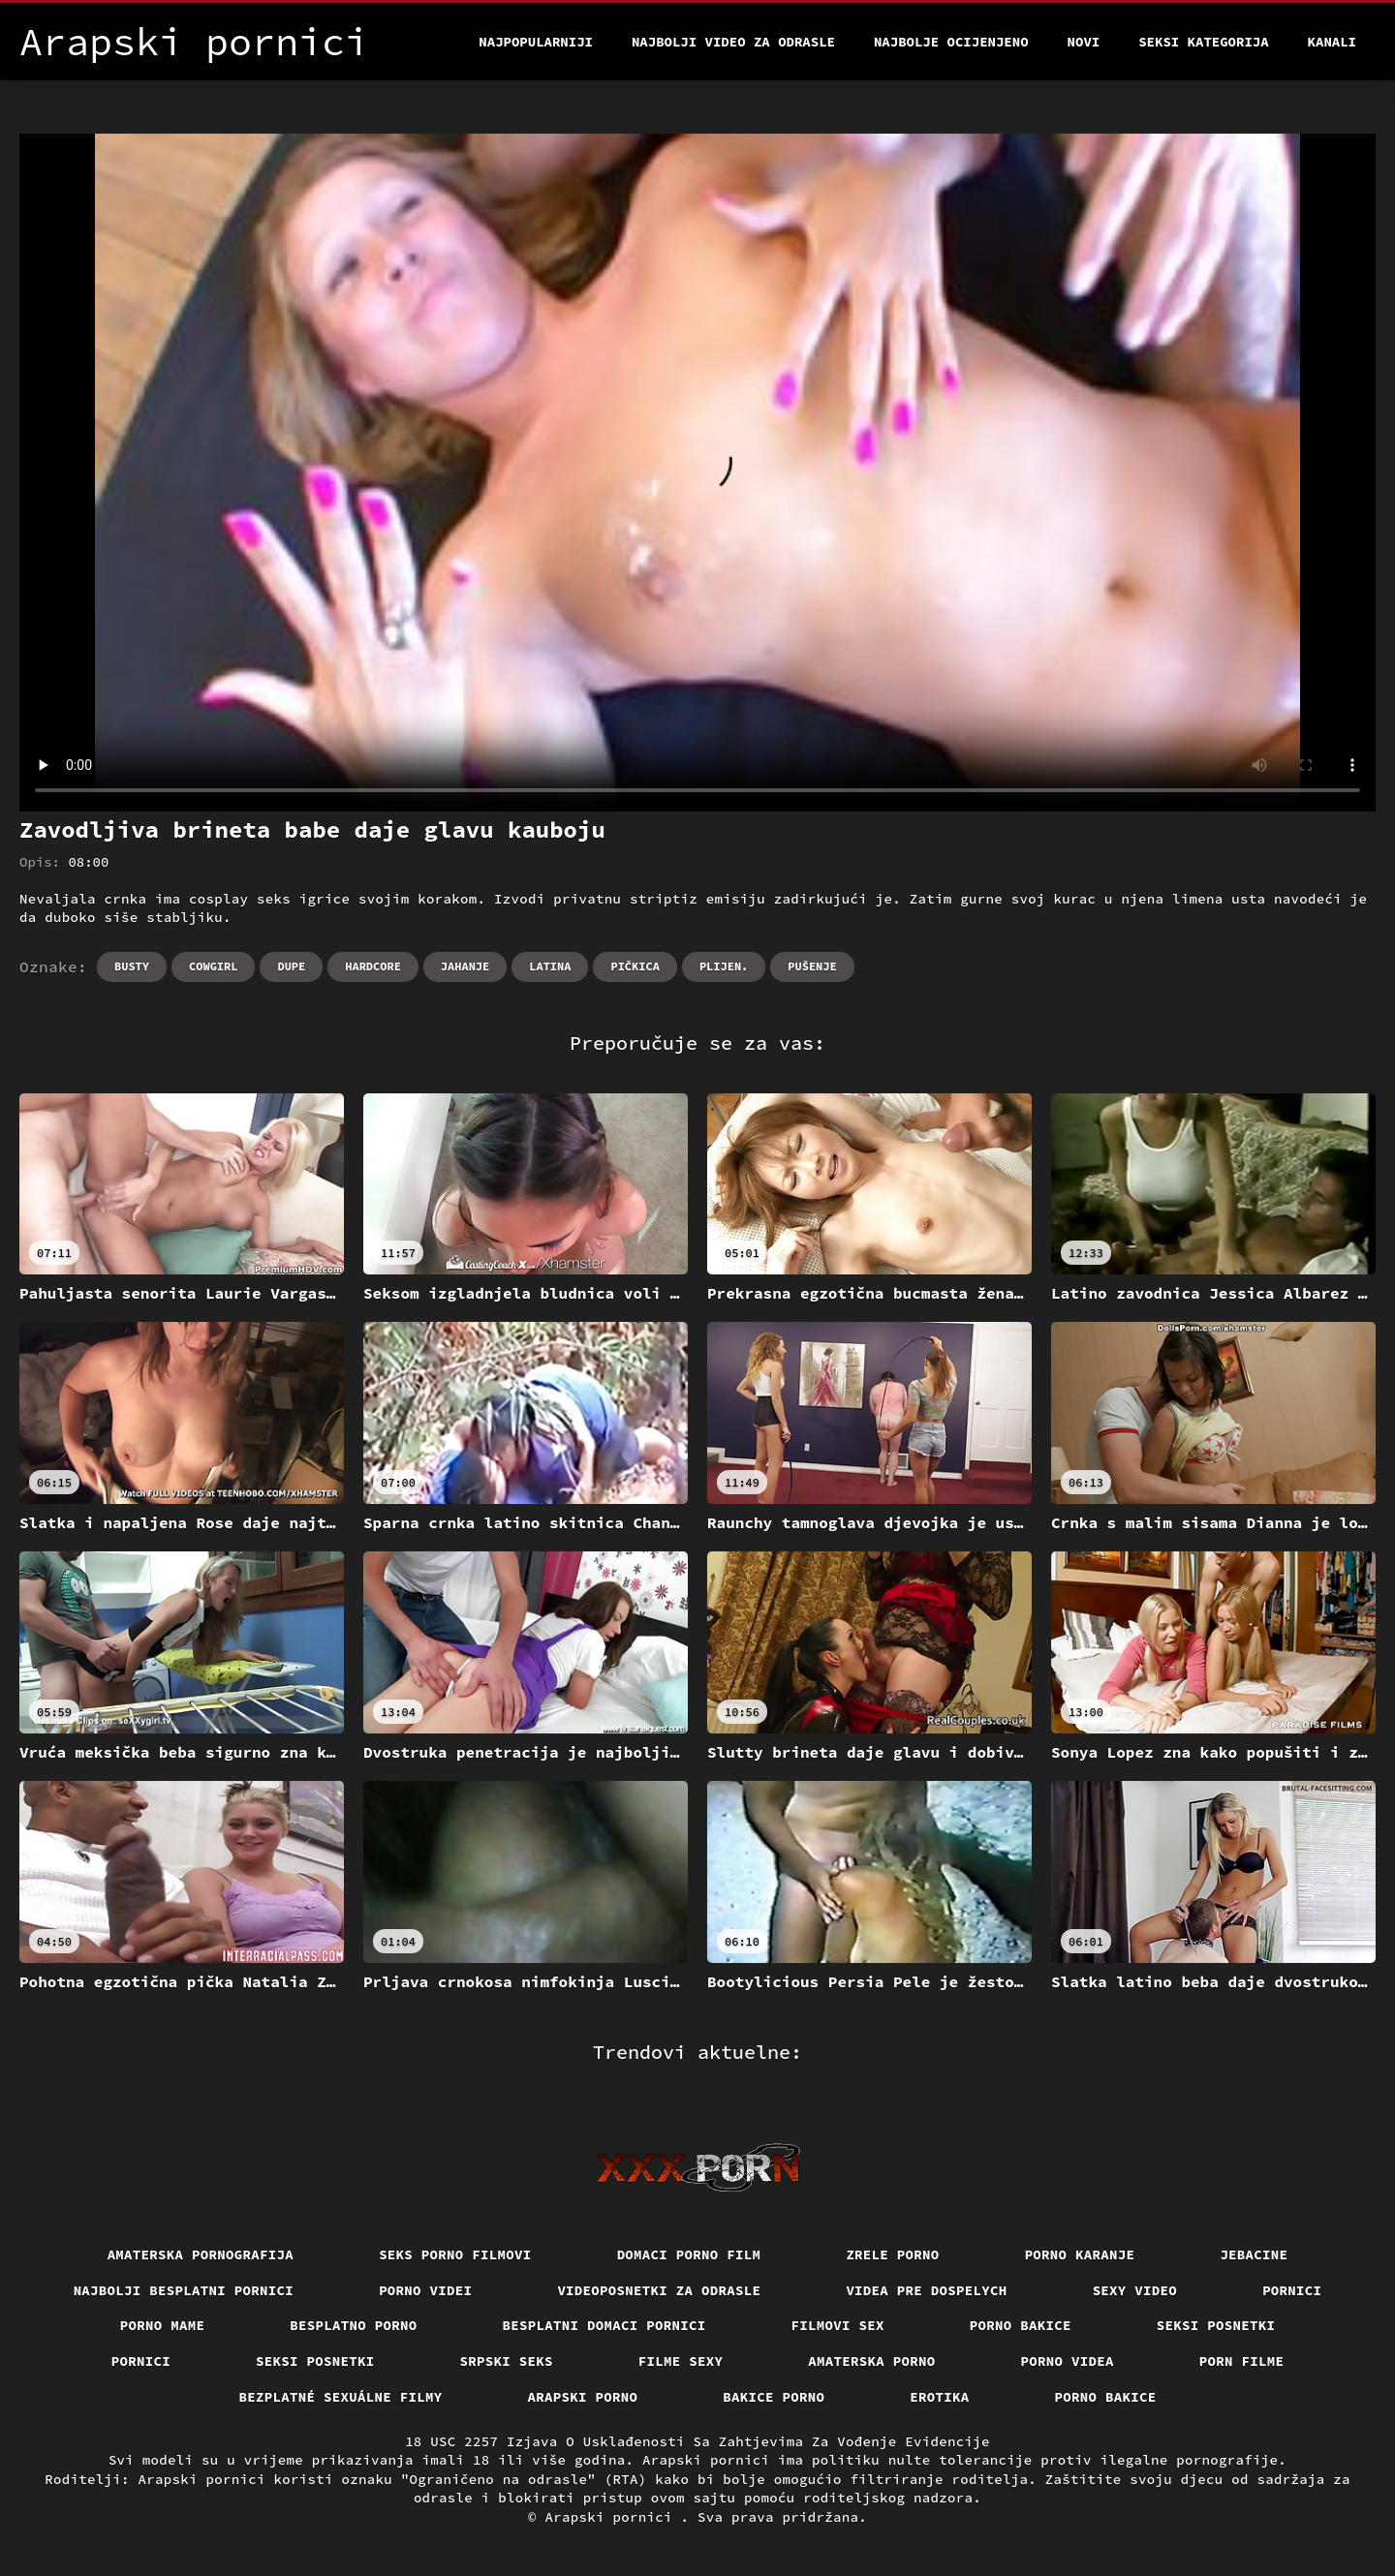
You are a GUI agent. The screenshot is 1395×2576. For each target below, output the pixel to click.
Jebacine (1253, 2254)
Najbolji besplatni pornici (184, 2290)
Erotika (939, 2397)
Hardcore (373, 966)
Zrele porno (892, 2254)
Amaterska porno (871, 2361)
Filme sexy (681, 2361)
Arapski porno (583, 2397)
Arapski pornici (613, 2517)
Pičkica (634, 966)
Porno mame (162, 2325)
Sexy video (1135, 2290)
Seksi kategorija (1203, 41)
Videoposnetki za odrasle (658, 2290)
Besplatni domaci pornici (604, 2325)
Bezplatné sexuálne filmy (341, 2397)
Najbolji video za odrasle (733, 41)
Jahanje (465, 966)
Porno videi (425, 2290)
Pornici (1291, 2290)
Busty (131, 966)
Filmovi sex (837, 2325)
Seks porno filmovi (455, 2254)
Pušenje (812, 966)
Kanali (1332, 41)
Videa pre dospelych (926, 2290)
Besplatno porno (353, 2325)
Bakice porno (773, 2397)
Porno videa (1067, 2361)
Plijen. (723, 966)
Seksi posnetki (1216, 2325)
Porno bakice (1020, 2325)
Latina (550, 966)
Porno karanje (1080, 2254)
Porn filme (1242, 2361)
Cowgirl (213, 966)
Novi (1084, 41)
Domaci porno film (689, 2254)
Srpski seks (506, 2361)
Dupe (291, 966)
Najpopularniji (536, 41)
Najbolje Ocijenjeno (951, 41)
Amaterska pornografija (201, 2254)
